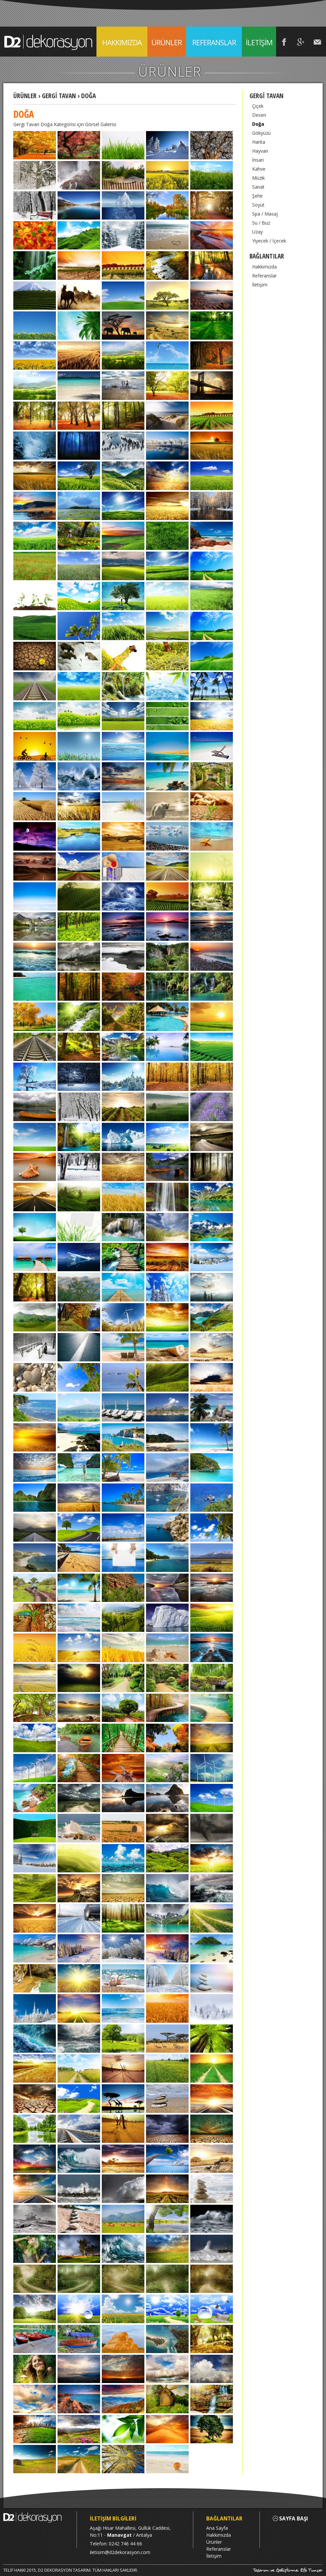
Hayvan (260, 151)
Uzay (257, 232)
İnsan (258, 160)
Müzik (258, 178)
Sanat (258, 187)
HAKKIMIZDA (122, 42)
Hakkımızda (264, 266)
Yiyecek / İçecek (269, 241)
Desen (259, 115)
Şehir (257, 196)
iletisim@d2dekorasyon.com (120, 2552)
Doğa (258, 124)
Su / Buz (261, 223)
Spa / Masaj (265, 214)
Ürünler (214, 2542)
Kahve (258, 169)
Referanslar (264, 275)
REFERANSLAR (214, 42)
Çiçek (257, 106)
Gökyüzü (261, 133)
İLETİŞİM (259, 42)
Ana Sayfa (217, 2528)
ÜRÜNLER (166, 47)
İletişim (259, 284)
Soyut (258, 205)
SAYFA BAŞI (290, 2518)
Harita (258, 142)
